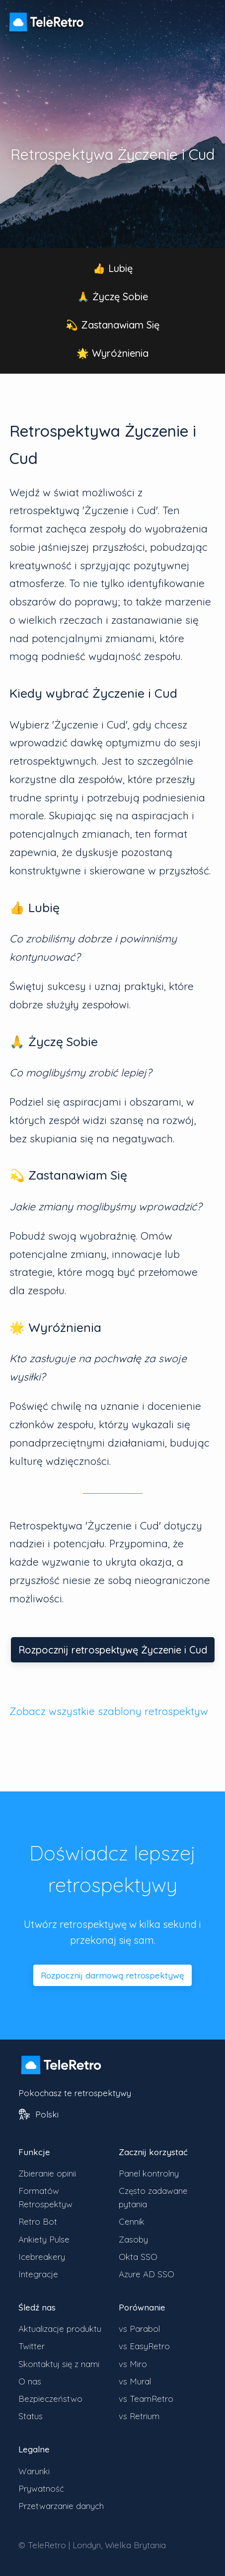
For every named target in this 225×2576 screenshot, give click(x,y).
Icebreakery (41, 2256)
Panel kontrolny (149, 2173)
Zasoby (133, 2239)
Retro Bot (37, 2221)
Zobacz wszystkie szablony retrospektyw (108, 1711)
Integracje (38, 2274)
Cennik (132, 2221)
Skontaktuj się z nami (58, 2364)
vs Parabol (139, 2328)
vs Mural (135, 2381)
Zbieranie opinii (47, 2173)
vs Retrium (139, 2416)
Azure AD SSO (146, 2274)
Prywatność (41, 2488)
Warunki (34, 2471)
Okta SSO (138, 2256)
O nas (29, 2381)
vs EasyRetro (144, 2346)
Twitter (31, 2346)
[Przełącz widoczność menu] (205, 17)
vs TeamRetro (146, 2398)
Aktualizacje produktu (59, 2328)
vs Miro (133, 2364)
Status (30, 2416)
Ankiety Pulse (44, 2239)
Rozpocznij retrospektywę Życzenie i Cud (112, 1650)
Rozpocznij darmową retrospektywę (112, 1975)
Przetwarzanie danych (61, 2506)
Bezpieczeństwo (50, 2398)
